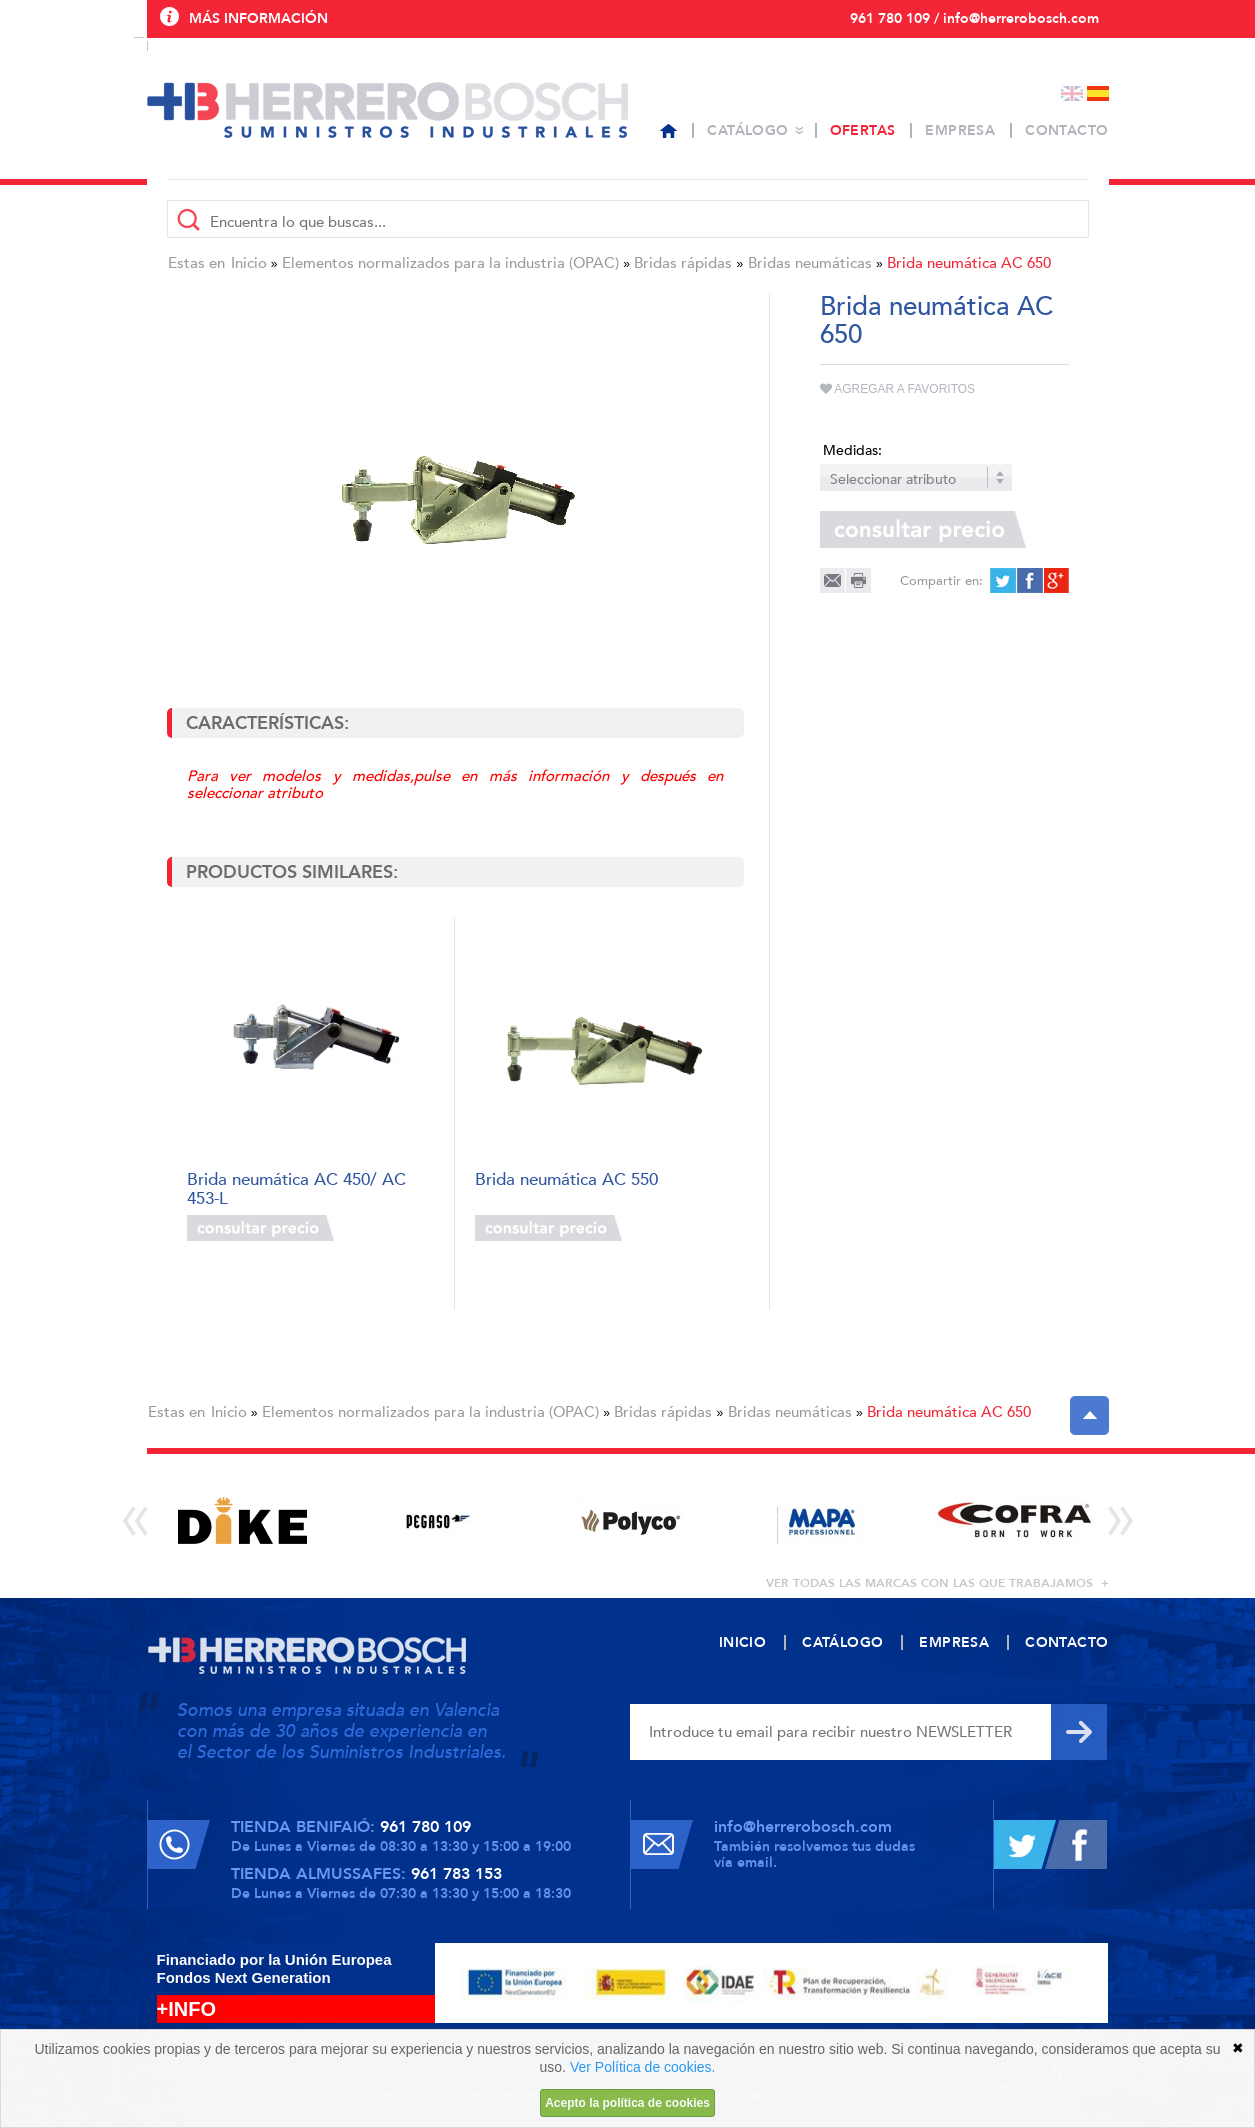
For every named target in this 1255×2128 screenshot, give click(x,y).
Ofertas (863, 130)
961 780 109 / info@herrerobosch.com (974, 18)
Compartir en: (941, 581)
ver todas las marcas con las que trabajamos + (937, 1583)
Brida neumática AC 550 (566, 1180)
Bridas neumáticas (810, 263)
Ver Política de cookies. (643, 2067)
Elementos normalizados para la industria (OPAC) (450, 263)
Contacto (1066, 130)
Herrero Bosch (387, 110)
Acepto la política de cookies (627, 2103)
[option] (243, 1520)
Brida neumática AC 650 (969, 263)
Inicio (249, 263)
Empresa (960, 130)
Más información (258, 18)
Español (1098, 93)
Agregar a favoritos (898, 389)
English (1072, 93)
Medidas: (852, 450)
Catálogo (747, 130)
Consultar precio (260, 1228)
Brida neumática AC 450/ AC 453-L (296, 1187)
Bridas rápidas (683, 263)
